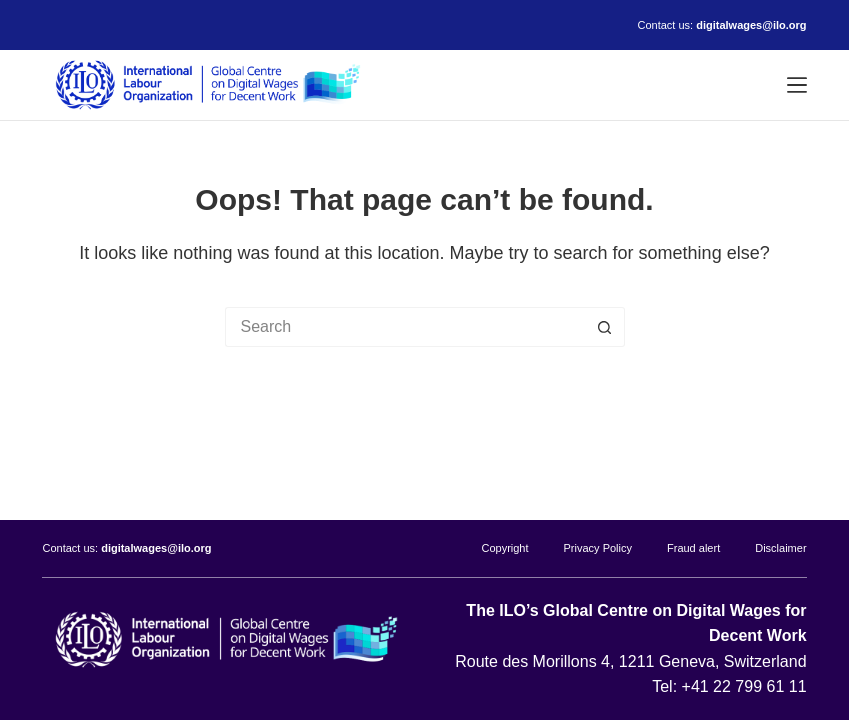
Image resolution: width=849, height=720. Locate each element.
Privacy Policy (598, 548)
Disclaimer (780, 548)
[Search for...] (405, 327)
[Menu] (797, 85)
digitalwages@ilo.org (751, 25)
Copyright (504, 548)
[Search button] (605, 327)
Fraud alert (693, 548)
